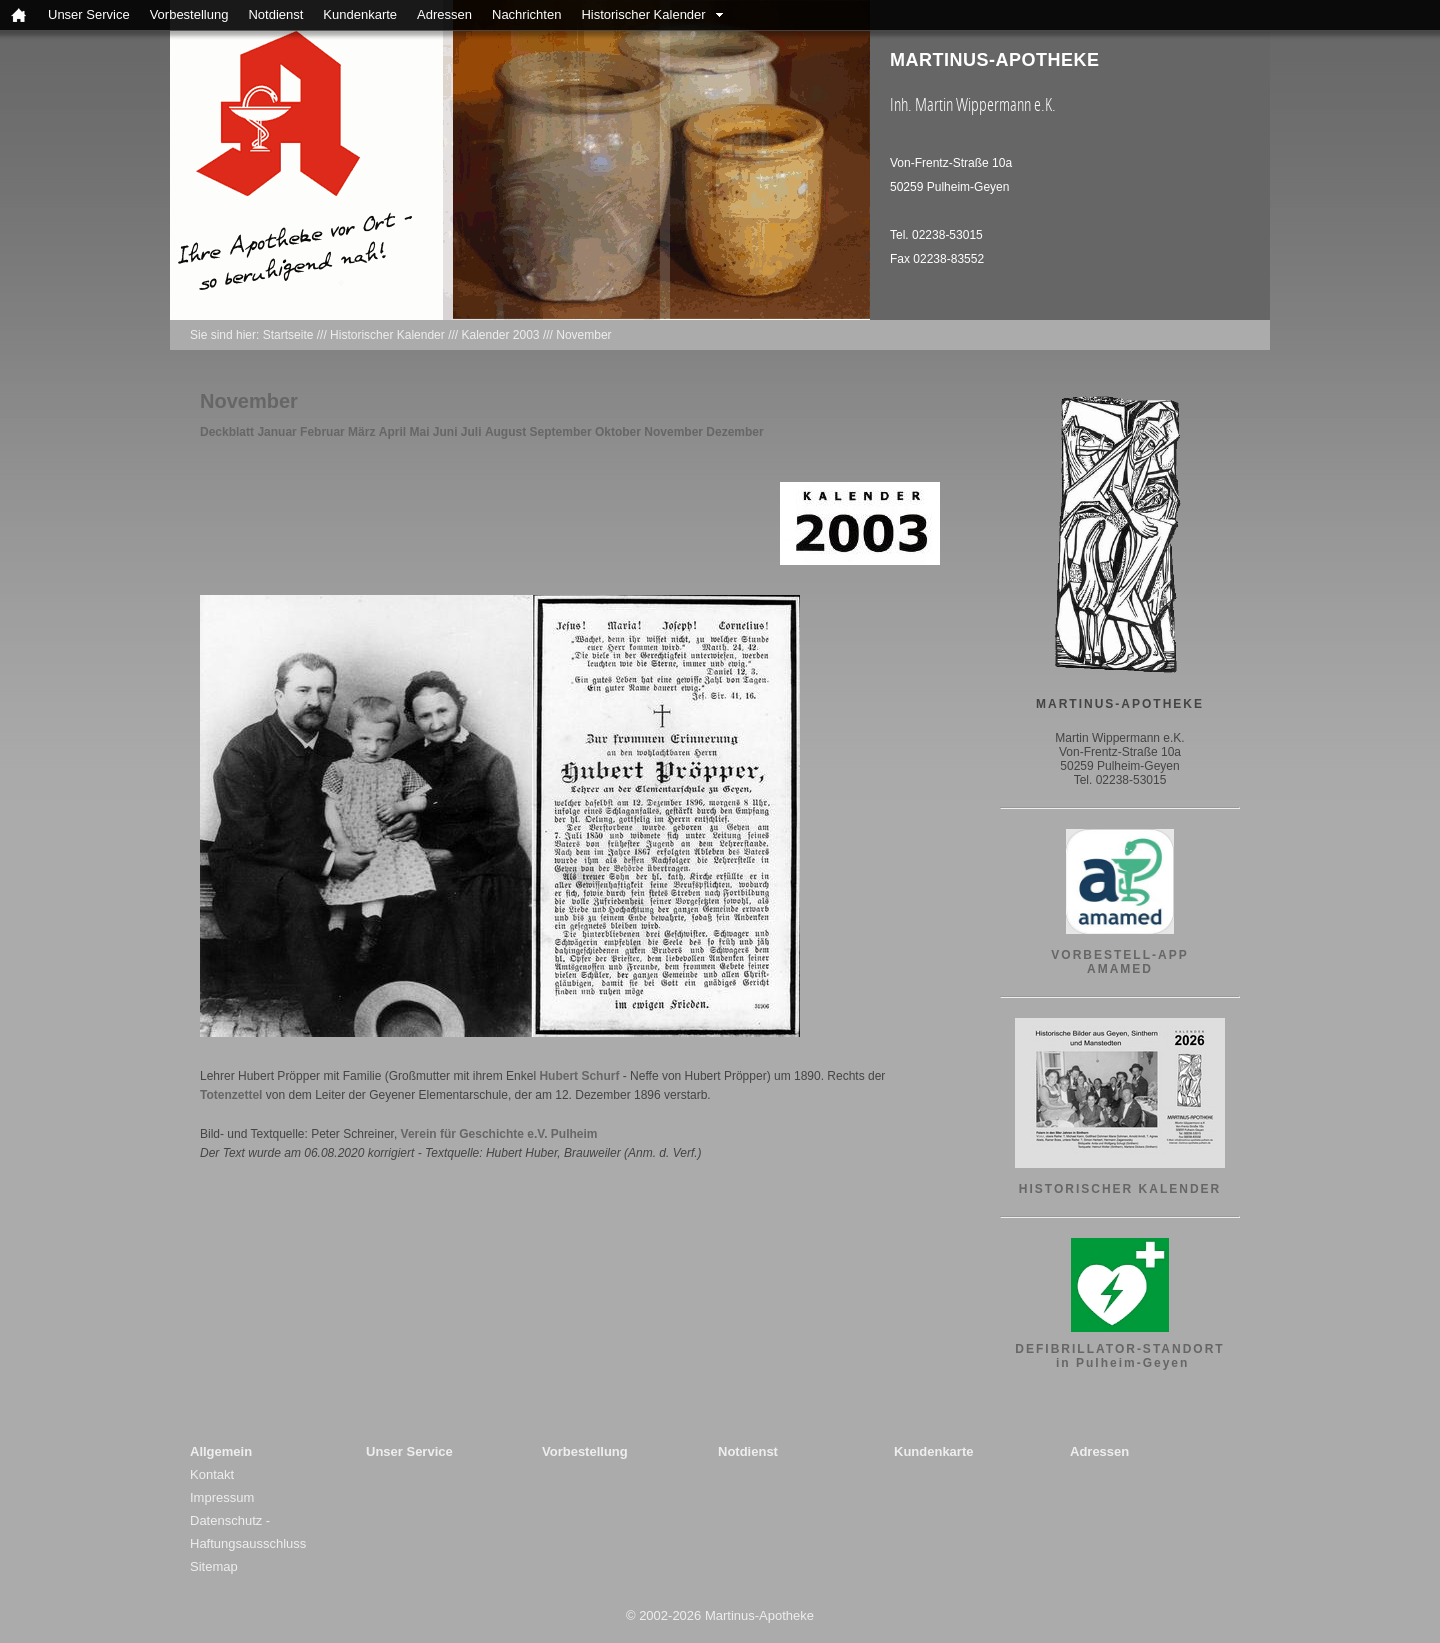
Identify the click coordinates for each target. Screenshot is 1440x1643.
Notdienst (275, 14)
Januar (276, 432)
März (361, 432)
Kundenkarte (360, 14)
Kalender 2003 (500, 335)
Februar (322, 432)
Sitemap (214, 1566)
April (392, 432)
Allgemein (221, 1451)
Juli (471, 432)
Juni (445, 432)
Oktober (618, 432)
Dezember (734, 432)
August (505, 432)
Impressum (222, 1497)
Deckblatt (227, 432)
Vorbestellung (189, 14)
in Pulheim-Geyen (1120, 1363)
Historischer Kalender (643, 14)
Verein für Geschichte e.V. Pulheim (499, 1134)
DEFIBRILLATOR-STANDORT (1119, 1349)
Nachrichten (526, 14)
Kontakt (212, 1474)
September (561, 432)
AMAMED (1120, 969)
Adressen (444, 14)
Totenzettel (231, 1095)
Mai (419, 432)
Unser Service (89, 14)
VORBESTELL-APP (1119, 955)
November (583, 335)
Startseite (288, 335)
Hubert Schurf (579, 1076)
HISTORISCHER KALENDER (1120, 1189)
